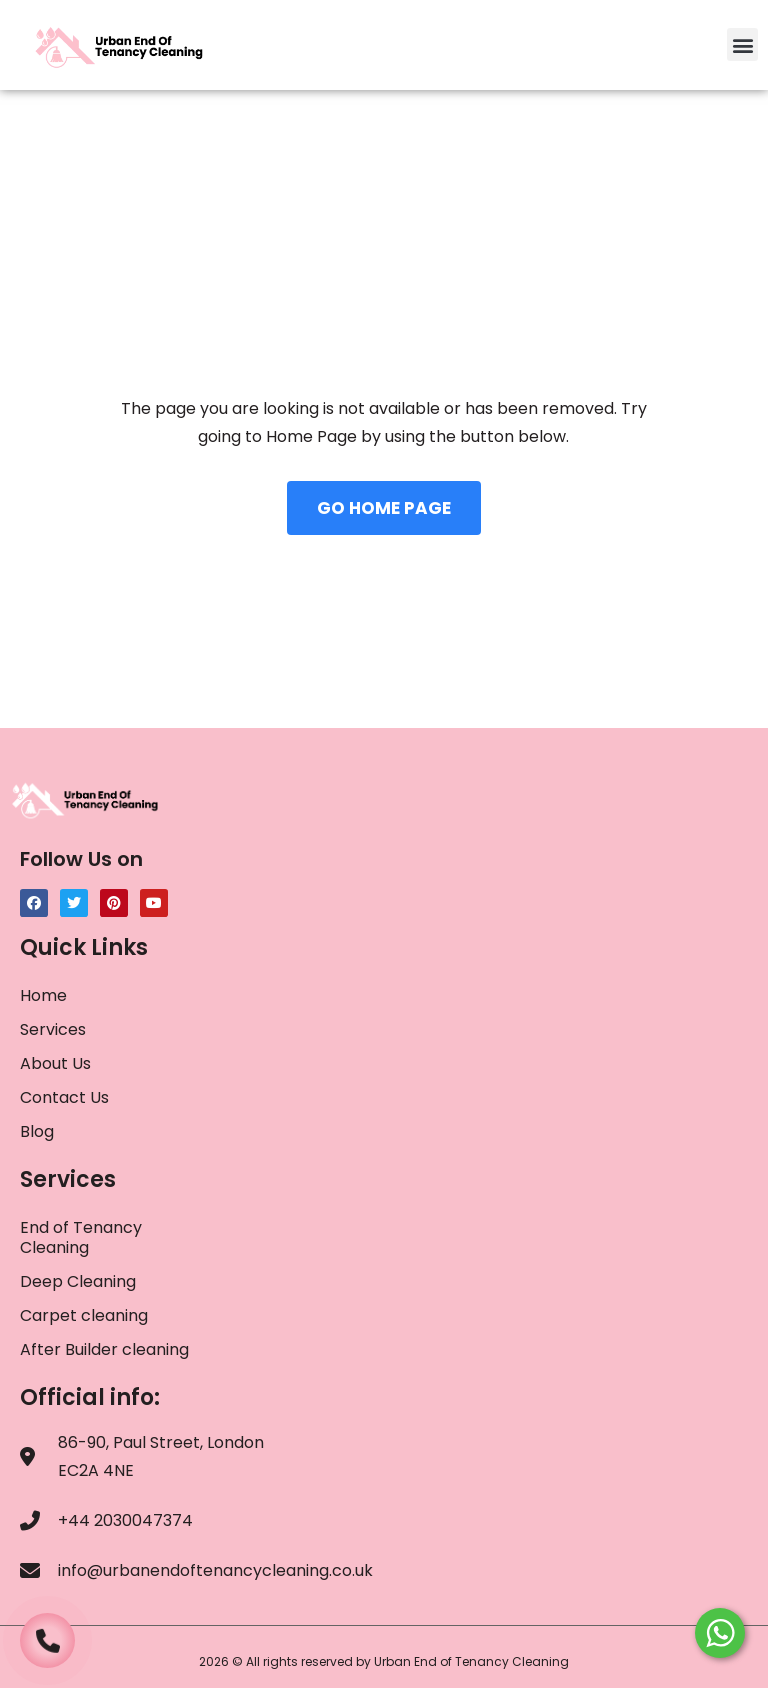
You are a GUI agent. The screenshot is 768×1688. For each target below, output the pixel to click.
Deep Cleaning (78, 1281)
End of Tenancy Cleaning (81, 1237)
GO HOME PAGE (384, 508)
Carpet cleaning (84, 1315)
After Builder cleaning (106, 1349)
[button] (742, 44)
